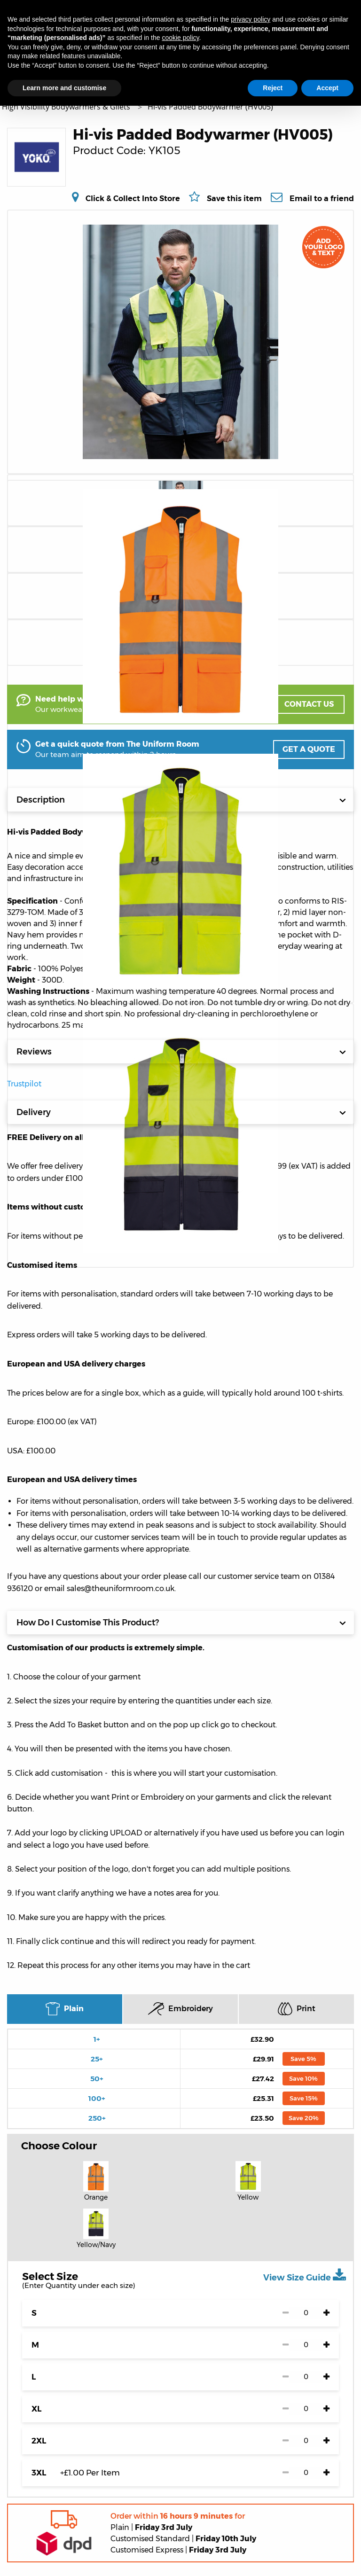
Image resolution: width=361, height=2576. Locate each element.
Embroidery (180, 2008)
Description (181, 800)
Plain (65, 2008)
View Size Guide (304, 2275)
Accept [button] (327, 88)
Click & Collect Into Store (133, 198)
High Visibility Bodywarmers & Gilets (67, 106)
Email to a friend (322, 198)
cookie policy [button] (180, 37)
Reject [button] (273, 88)
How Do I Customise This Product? (181, 1622)
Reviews (181, 1051)
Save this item (234, 198)
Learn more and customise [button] (64, 88)
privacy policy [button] (250, 19)
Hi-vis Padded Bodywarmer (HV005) (210, 106)
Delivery (181, 1112)
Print (296, 2008)
